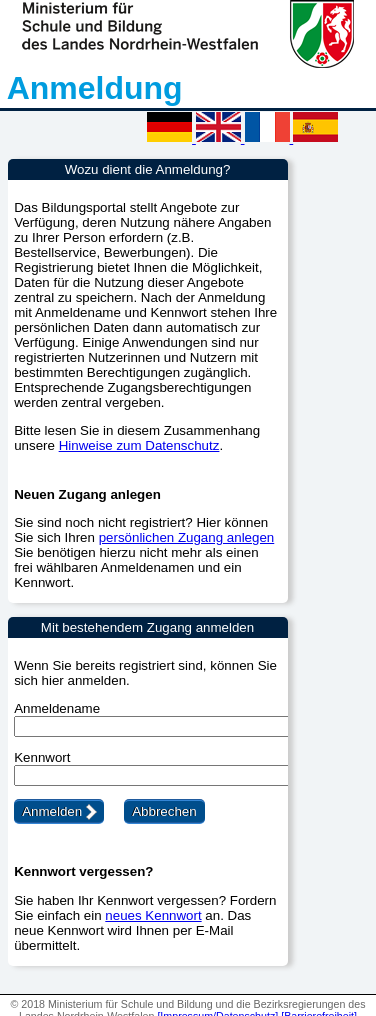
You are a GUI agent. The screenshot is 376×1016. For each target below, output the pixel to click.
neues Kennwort (153, 915)
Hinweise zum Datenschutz (139, 445)
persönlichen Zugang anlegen (187, 537)
